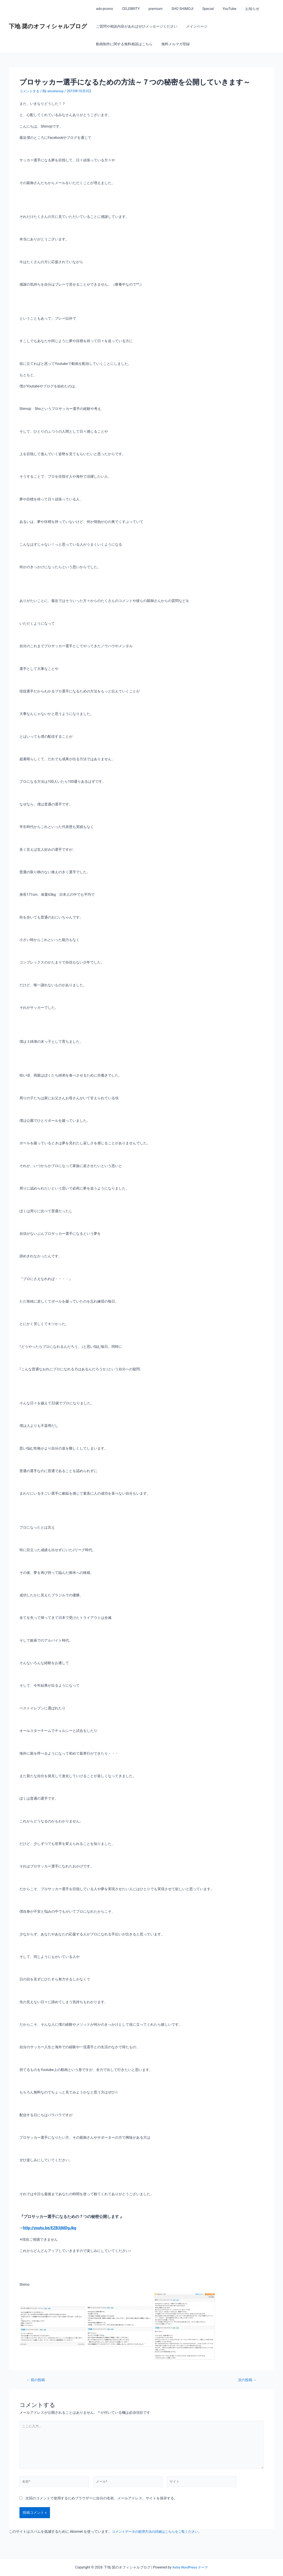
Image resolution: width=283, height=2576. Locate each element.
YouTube (220, 9)
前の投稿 (36, 2380)
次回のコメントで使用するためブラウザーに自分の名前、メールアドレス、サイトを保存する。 (101, 2502)
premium (151, 9)
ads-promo (103, 9)
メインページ (194, 26)
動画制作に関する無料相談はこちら (240, 26)
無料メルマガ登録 (109, 44)
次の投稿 (246, 2380)
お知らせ (241, 9)
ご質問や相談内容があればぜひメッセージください (135, 26)
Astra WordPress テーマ (190, 2567)
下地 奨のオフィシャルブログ (48, 26)
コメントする (30, 91)
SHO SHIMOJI (176, 9)
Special (200, 9)
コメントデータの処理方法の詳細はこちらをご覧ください (158, 2535)
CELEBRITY (128, 9)
